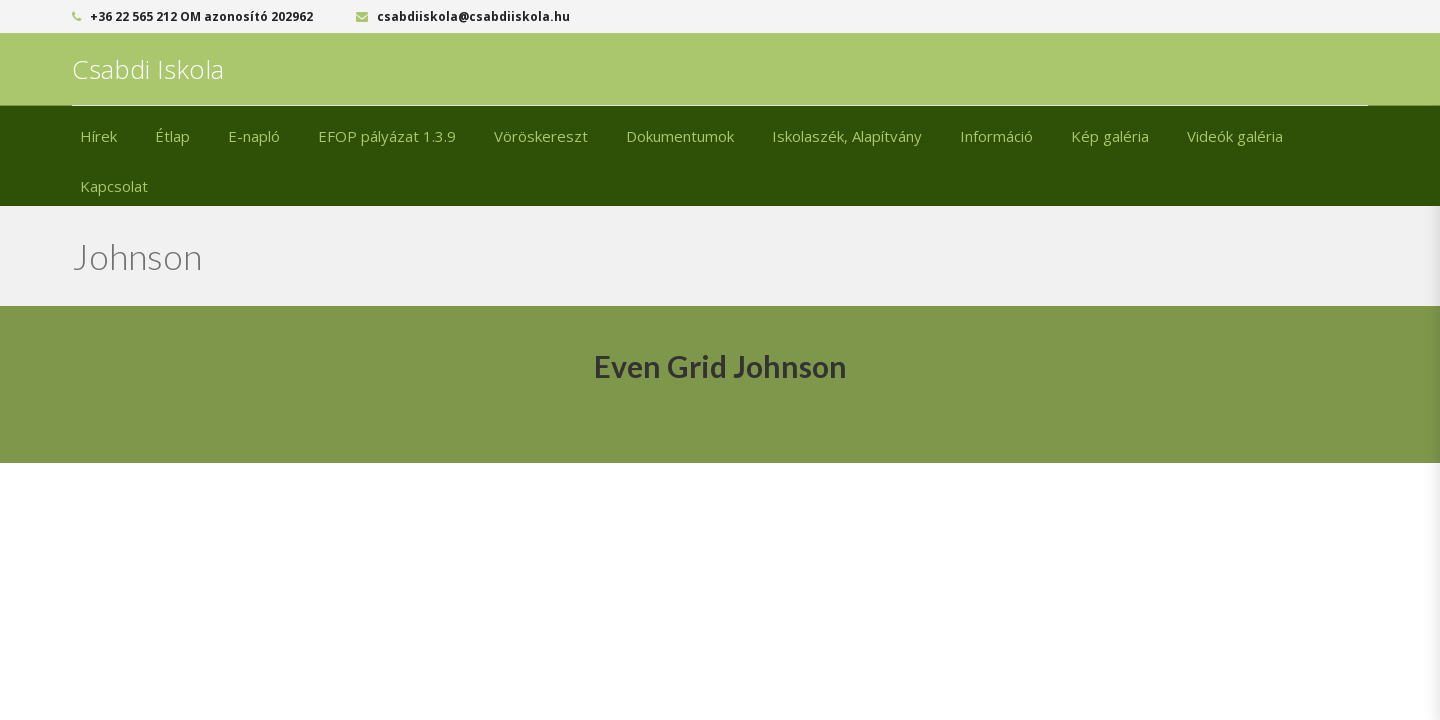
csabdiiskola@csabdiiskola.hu (463, 16)
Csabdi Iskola (148, 69)
